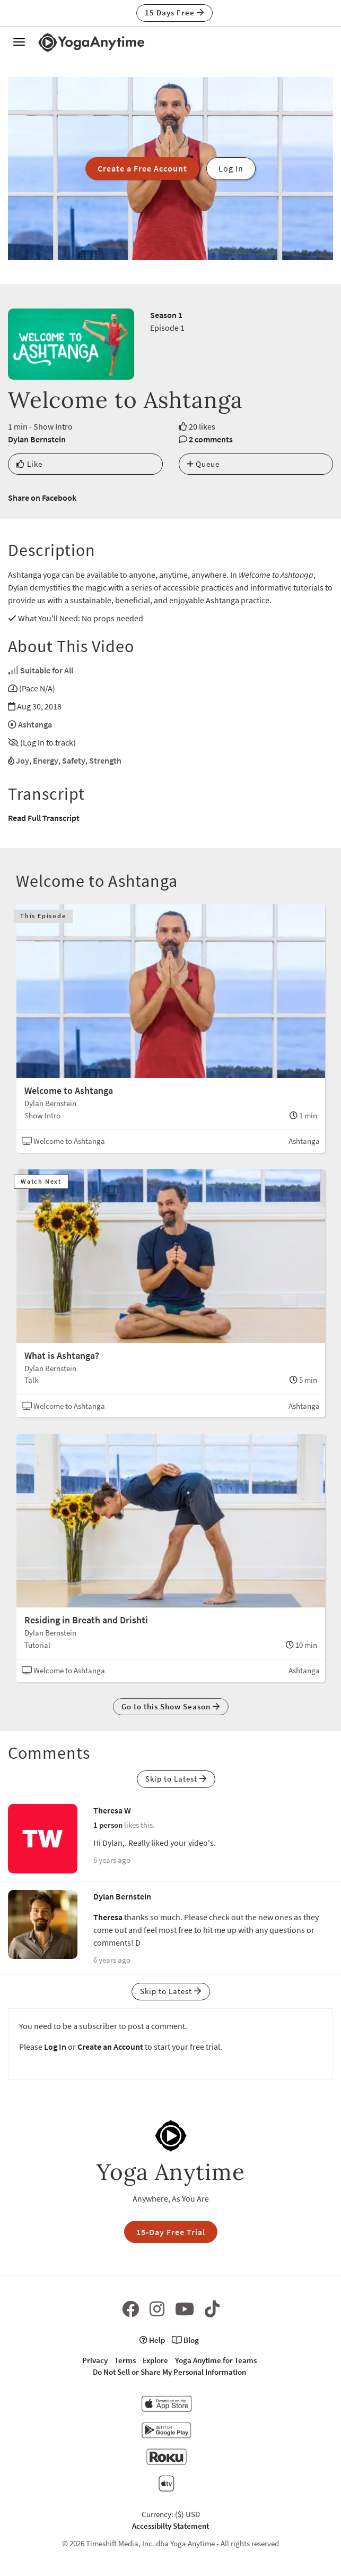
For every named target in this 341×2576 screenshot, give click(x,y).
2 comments (211, 439)
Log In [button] (230, 168)
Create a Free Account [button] (142, 168)
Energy (45, 760)
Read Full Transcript (44, 817)
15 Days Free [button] (174, 12)
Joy (22, 760)
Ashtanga (35, 724)
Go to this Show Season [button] (170, 1706)
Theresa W (112, 1810)
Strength (105, 760)
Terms (125, 2360)
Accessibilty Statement (170, 2526)
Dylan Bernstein (37, 439)
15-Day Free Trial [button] (170, 2232)
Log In (55, 2046)
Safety (73, 760)
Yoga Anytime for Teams (216, 2360)
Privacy (95, 2360)
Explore (155, 2360)
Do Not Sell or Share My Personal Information (169, 2372)
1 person (108, 1825)
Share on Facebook (42, 497)
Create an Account (110, 2046)
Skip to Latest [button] (176, 1779)
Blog (185, 2340)
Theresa (108, 1917)
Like (29, 464)
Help (152, 2340)
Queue (203, 464)
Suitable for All (46, 670)
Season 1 (166, 315)
